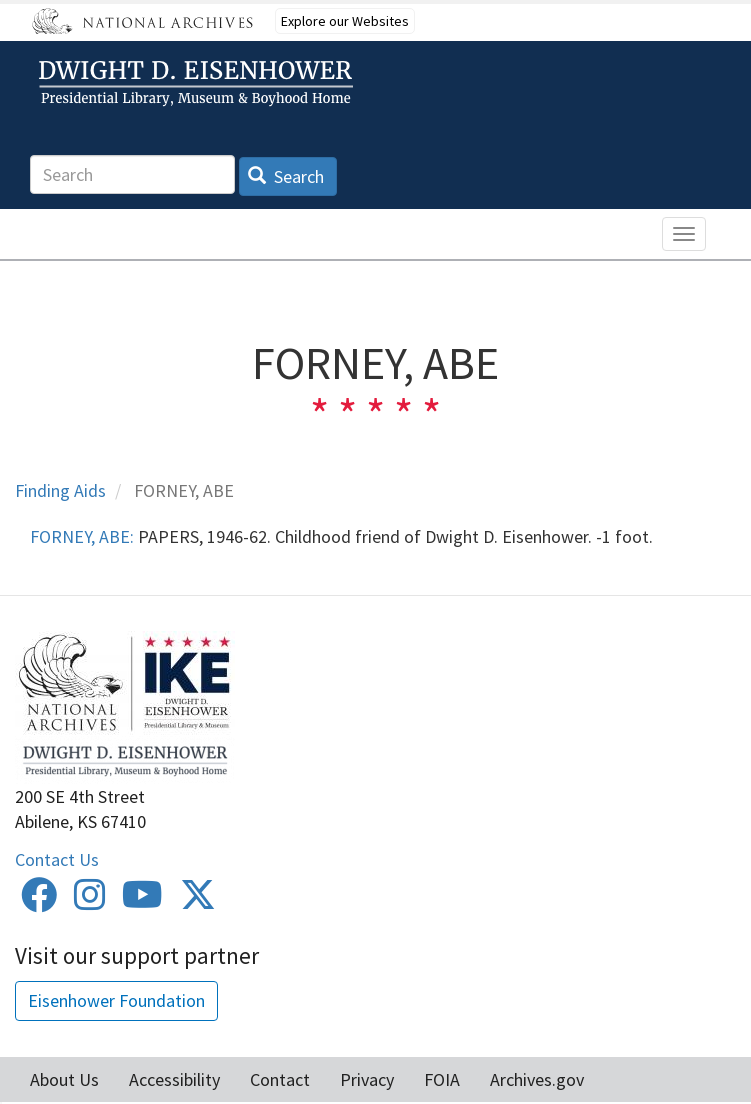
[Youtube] (142, 901)
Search (286, 176)
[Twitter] (198, 901)
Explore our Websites (345, 21)
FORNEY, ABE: (82, 536)
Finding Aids (60, 490)
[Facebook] (39, 901)
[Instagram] (90, 901)
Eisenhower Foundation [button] (116, 1000)
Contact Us (57, 859)
